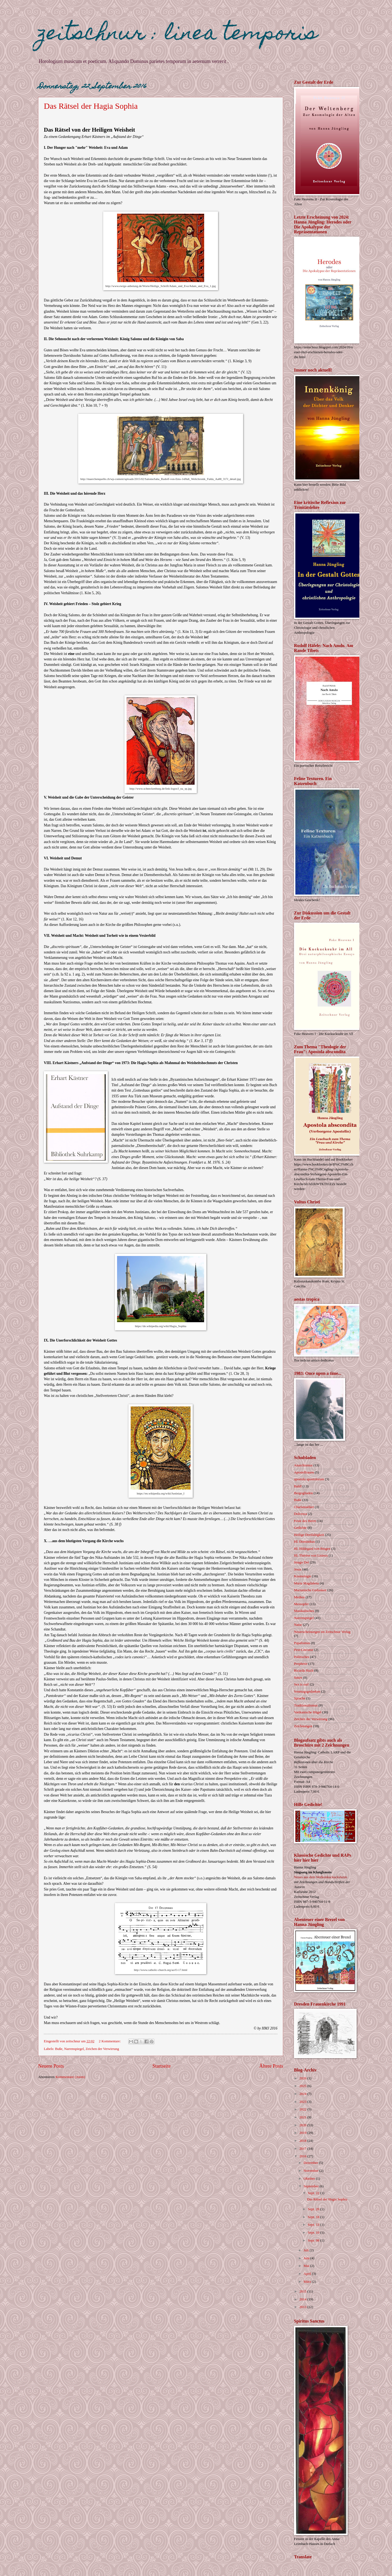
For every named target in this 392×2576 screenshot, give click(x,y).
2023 (303, 2102)
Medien (299, 1597)
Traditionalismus (306, 1705)
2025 (303, 2086)
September (311, 2186)
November (311, 2171)
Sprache (299, 1698)
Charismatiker (304, 1507)
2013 (303, 2307)
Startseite (161, 2066)
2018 (303, 2141)
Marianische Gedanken (310, 1590)
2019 (303, 2133)
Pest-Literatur (303, 1650)
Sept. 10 (314, 2232)
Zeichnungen (303, 1726)
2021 (303, 2117)
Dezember (311, 2163)
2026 (303, 2078)
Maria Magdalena (306, 1583)
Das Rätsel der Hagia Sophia (91, 105)
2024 (303, 2094)
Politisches (301, 1657)
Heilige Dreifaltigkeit (309, 1535)
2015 (303, 2291)
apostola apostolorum (309, 1479)
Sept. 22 (314, 2193)
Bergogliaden (303, 1493)
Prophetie (300, 1664)
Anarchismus (303, 1465)
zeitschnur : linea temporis (177, 34)
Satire (298, 1678)
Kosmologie (302, 1576)
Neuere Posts (51, 2066)
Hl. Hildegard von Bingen (312, 1549)
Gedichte (300, 1528)
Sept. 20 (314, 2209)
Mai (307, 2266)
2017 (303, 2149)
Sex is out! (301, 1684)
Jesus (297, 1569)
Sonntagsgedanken (307, 1691)
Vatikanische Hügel (307, 1712)
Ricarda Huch (303, 1670)
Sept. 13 (314, 2225)
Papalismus (302, 1643)
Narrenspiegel (74, 2049)
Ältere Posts (271, 2066)
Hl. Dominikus (304, 1542)
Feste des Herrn (305, 1521)
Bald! (298, 1486)
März (308, 2282)
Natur (298, 1625)
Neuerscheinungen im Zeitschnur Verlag (322, 1632)
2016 (303, 2156)
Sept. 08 (314, 2240)
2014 (303, 2299)
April (308, 2274)
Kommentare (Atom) (70, 2077)
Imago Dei (301, 1562)
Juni (307, 2258)
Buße (58, 2049)
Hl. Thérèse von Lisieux (311, 1555)
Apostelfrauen (304, 1472)
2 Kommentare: (110, 2041)
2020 (303, 2125)
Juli (307, 2250)
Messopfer (301, 1604)
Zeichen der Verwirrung (102, 2049)
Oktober (310, 2179)
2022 (303, 2109)
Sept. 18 (314, 2217)
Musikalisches (304, 1611)
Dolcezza (300, 1514)
